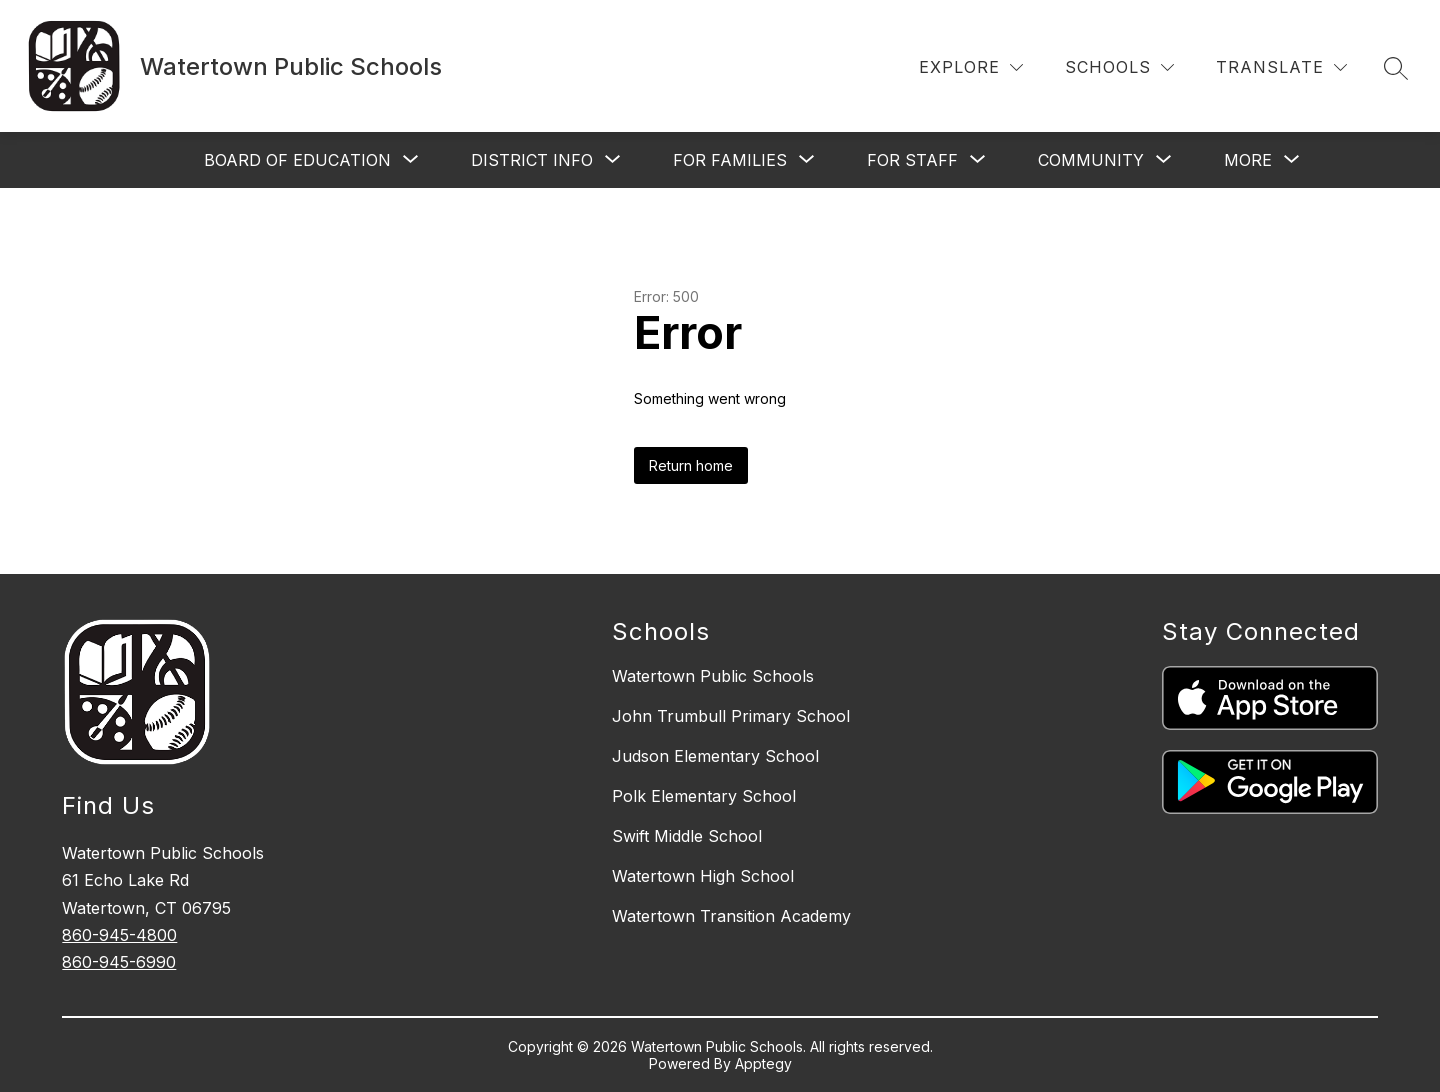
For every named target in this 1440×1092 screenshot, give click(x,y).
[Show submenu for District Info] (532, 160)
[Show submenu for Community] (1091, 160)
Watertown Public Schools (713, 676)
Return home (691, 465)
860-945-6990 (119, 962)
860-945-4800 (119, 935)
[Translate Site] (1281, 67)
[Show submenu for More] (1248, 160)
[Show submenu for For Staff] (912, 160)
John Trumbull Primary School (731, 716)
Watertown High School (703, 876)
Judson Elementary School (715, 756)
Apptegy (763, 1063)
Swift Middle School (687, 836)
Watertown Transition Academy (731, 916)
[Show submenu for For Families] (730, 160)
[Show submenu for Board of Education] (297, 160)
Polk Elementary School (704, 796)
